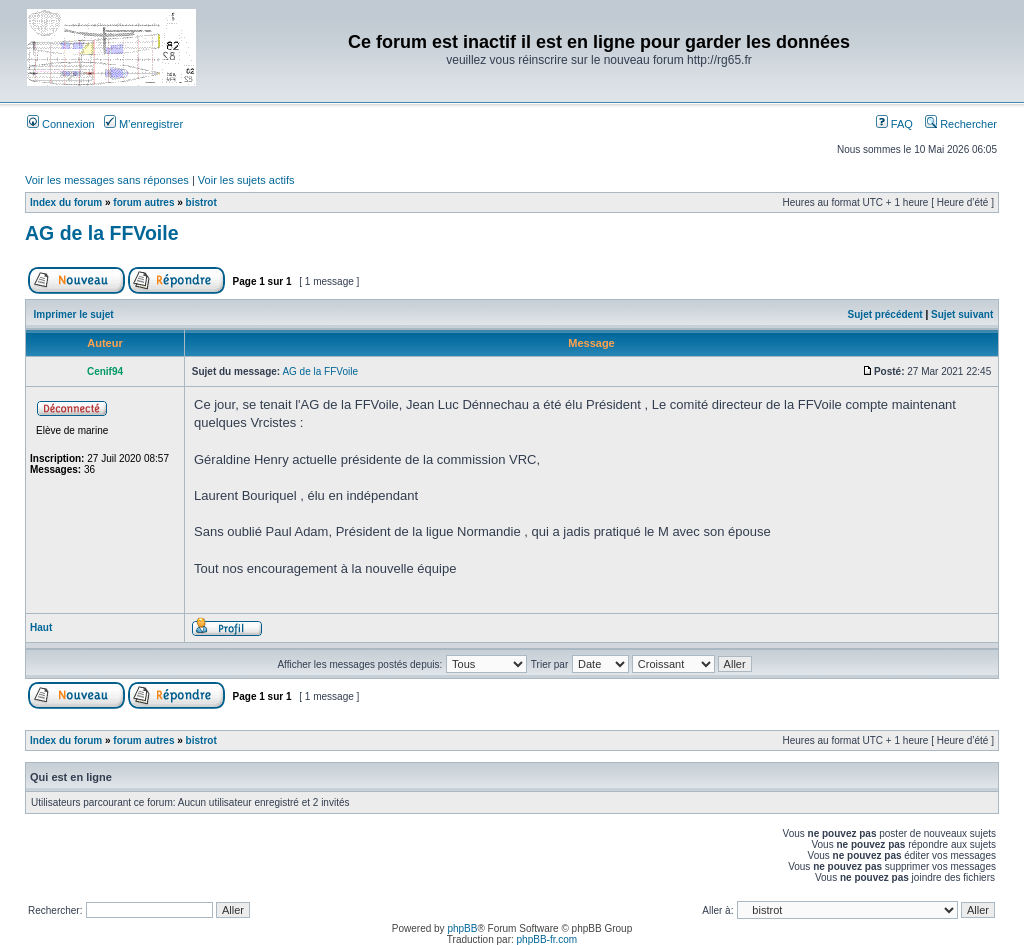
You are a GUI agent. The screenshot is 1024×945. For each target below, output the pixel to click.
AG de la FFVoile (102, 233)
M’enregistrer (143, 124)
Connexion (61, 124)
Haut (41, 627)
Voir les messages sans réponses (107, 180)
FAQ (894, 124)
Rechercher (961, 124)
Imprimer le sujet (74, 314)
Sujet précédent (885, 314)
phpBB (462, 928)
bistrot (201, 202)
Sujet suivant (962, 314)
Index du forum (66, 202)
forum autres (143, 202)
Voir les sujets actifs (246, 180)
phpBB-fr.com (547, 939)
